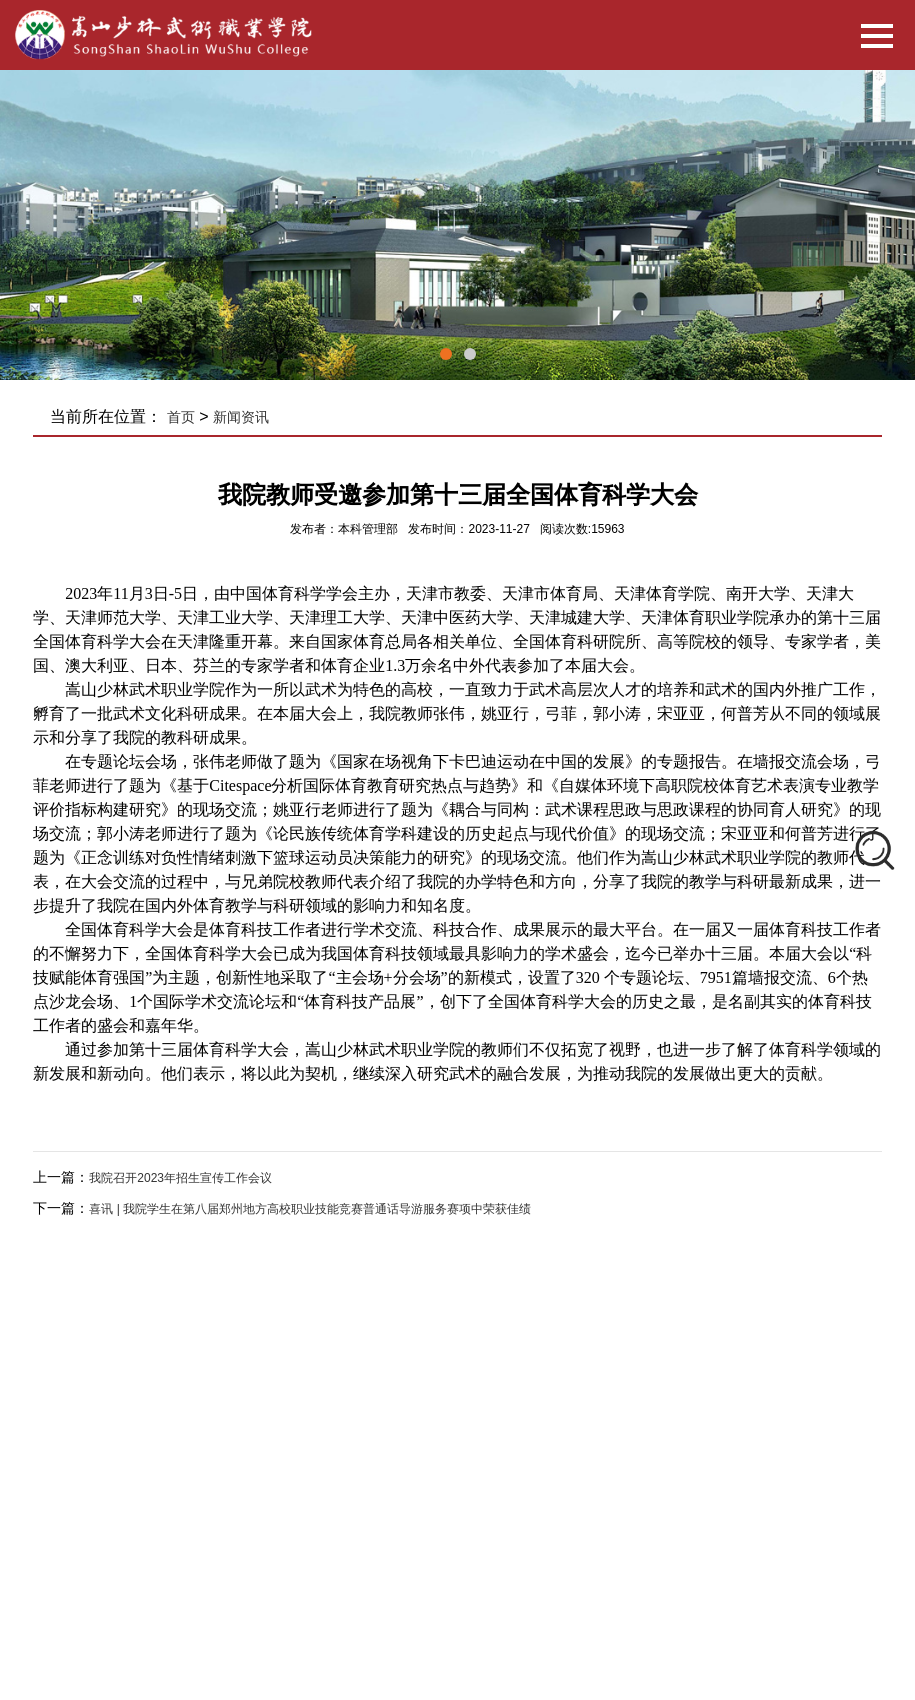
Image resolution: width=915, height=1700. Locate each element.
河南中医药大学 (337, 1572)
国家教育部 (209, 1548)
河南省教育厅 (583, 1548)
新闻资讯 (241, 417)
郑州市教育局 (675, 1548)
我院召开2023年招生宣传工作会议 (180, 1178)
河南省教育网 (363, 1548)
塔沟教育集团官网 (447, 1572)
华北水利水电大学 (227, 1572)
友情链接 (219, 1516)
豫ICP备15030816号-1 (490, 1408)
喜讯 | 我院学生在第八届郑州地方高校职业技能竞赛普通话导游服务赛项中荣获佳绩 (310, 1209)
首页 (181, 417)
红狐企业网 (647, 1408)
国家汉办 (283, 1548)
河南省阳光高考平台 (473, 1548)
